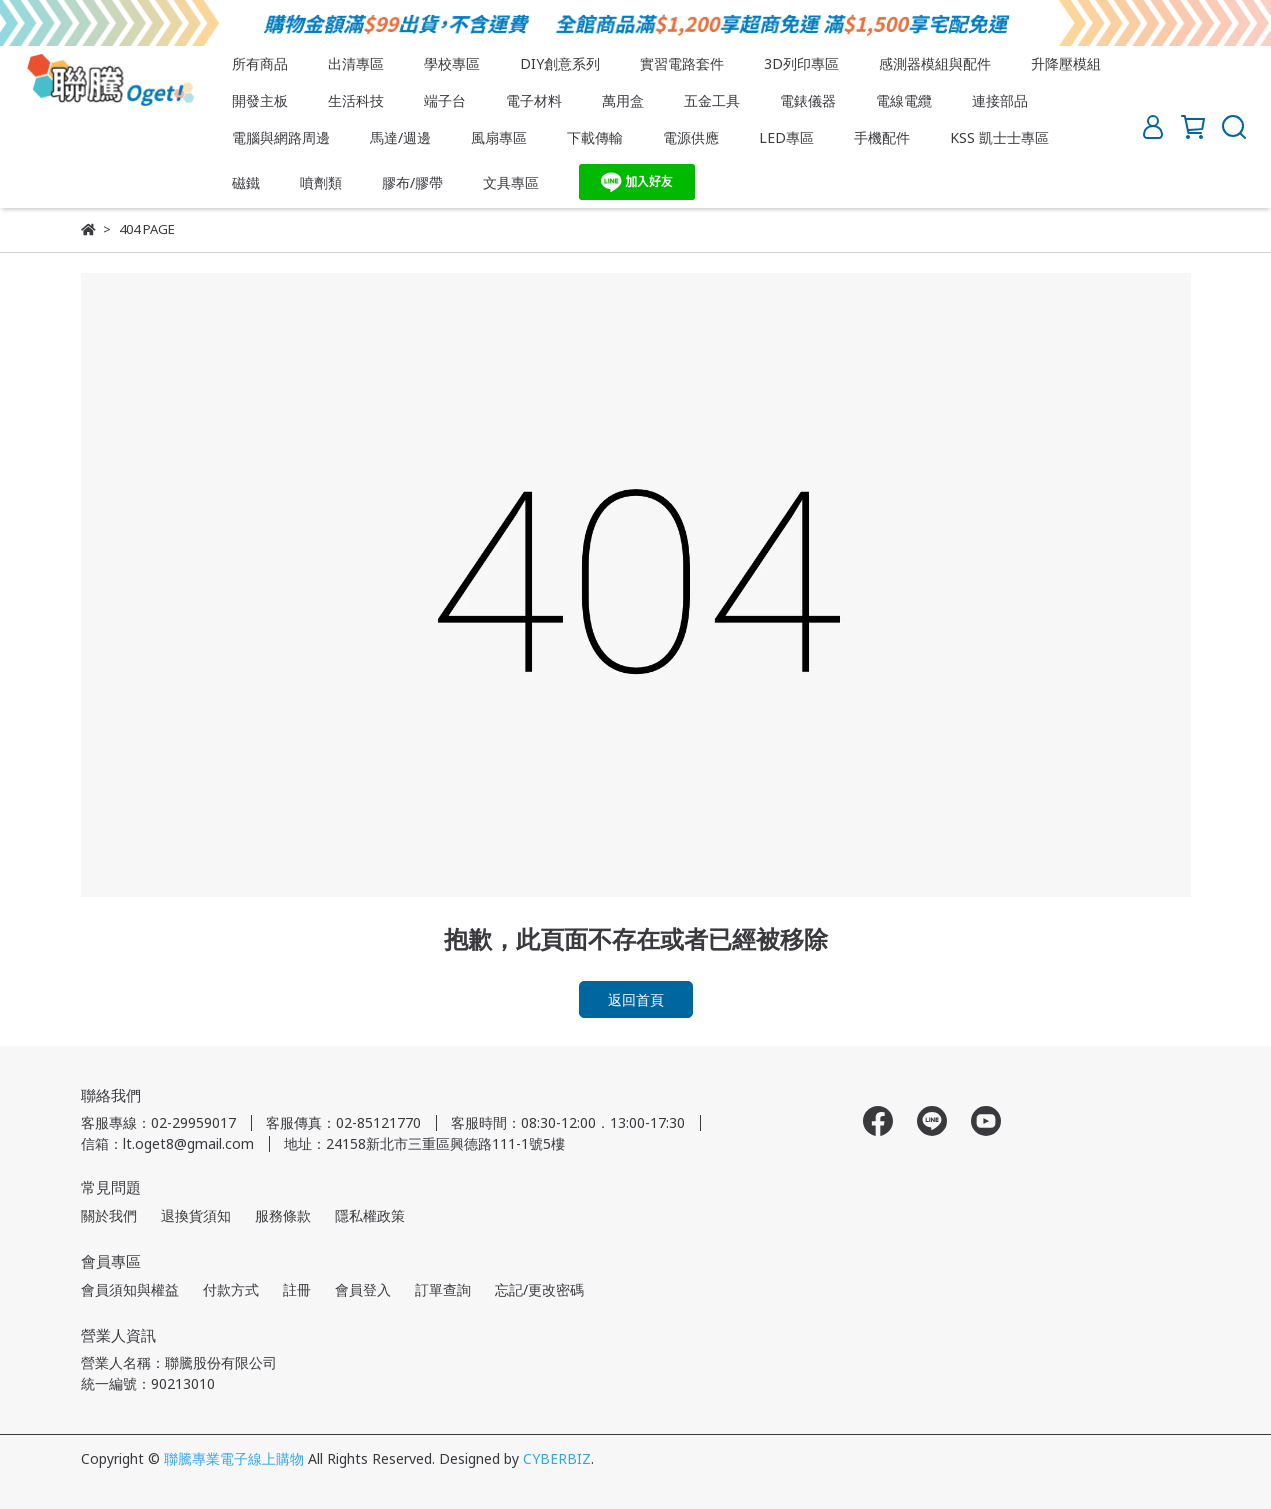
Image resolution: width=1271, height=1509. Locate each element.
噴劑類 (321, 182)
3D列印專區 (801, 63)
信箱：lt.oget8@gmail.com (167, 1143)
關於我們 (109, 1215)
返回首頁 (636, 999)
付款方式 (231, 1289)
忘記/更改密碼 (539, 1289)
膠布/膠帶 (412, 182)
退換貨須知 (196, 1215)
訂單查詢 (443, 1289)
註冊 (297, 1289)
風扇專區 (499, 137)
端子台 (445, 100)
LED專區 (786, 137)
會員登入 (363, 1289)
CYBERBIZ (557, 1458)
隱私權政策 (370, 1215)
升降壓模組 (1066, 63)
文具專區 (511, 182)
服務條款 (283, 1215)
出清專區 (356, 63)
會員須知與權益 (130, 1289)
